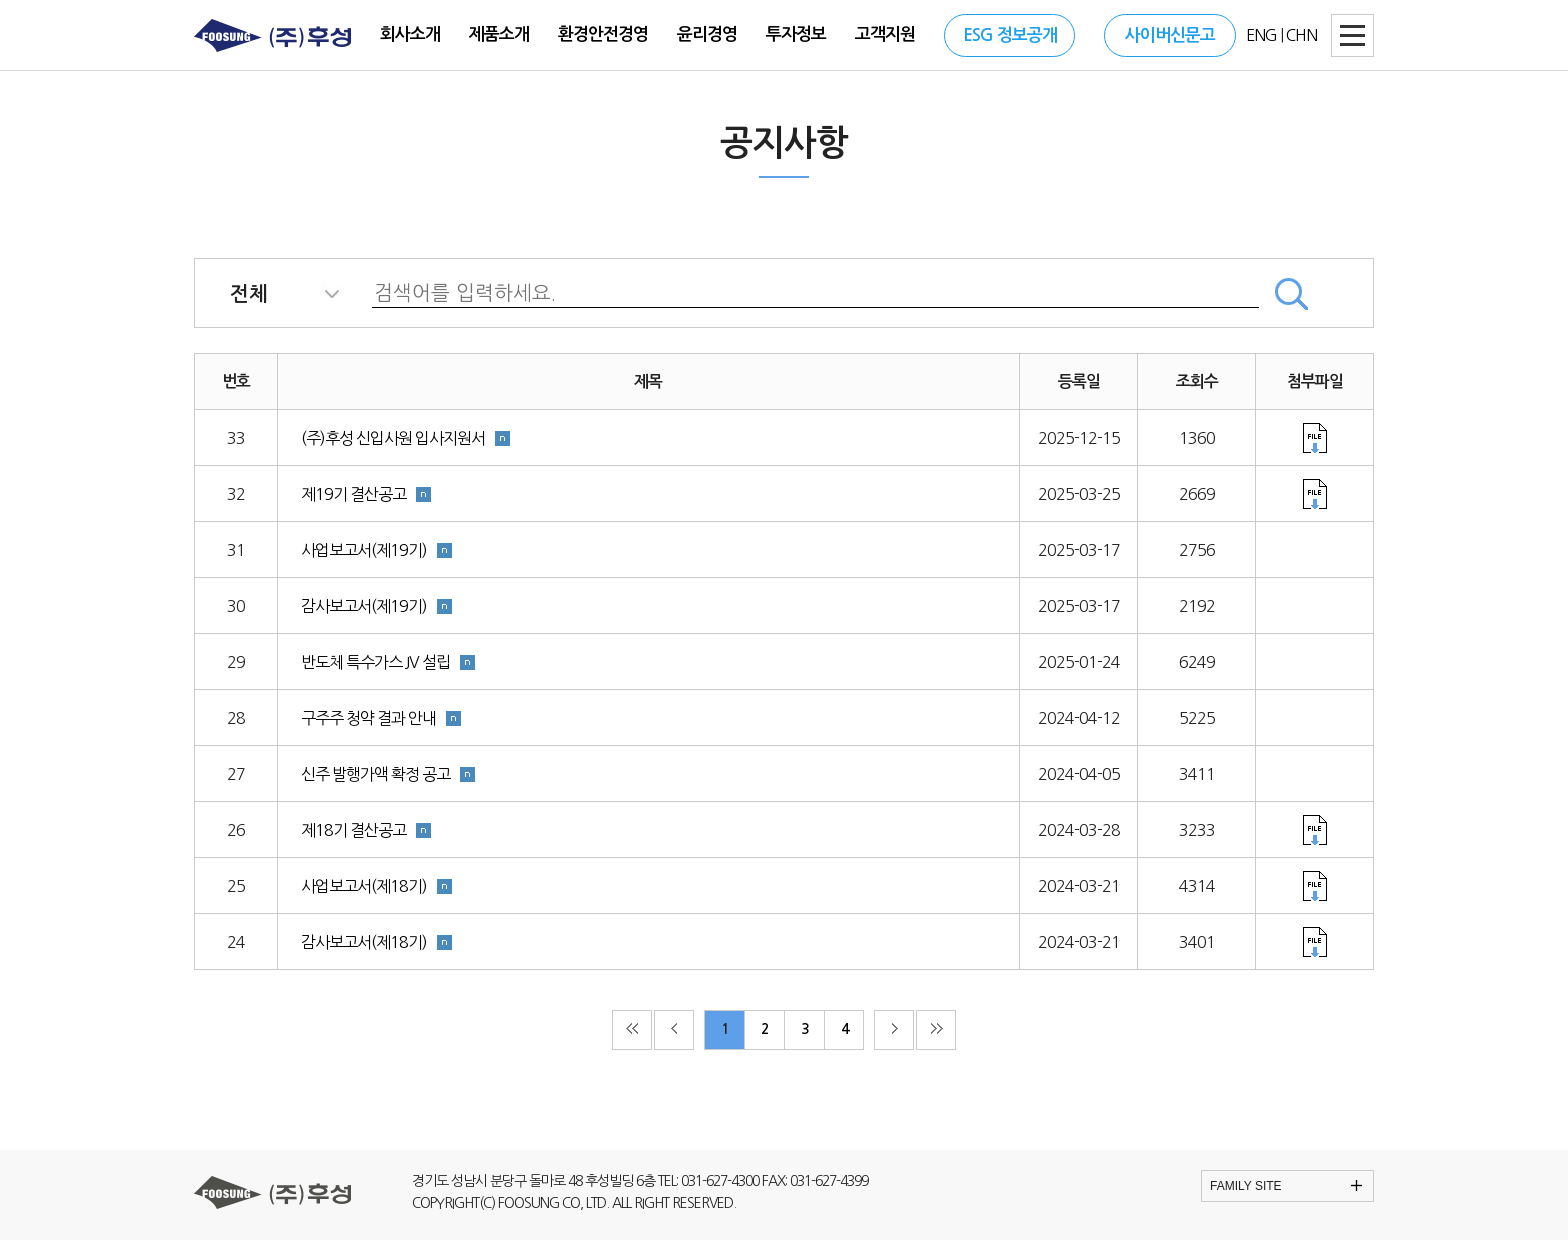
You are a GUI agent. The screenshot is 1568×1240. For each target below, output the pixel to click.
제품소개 (499, 34)
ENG (1261, 35)
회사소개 (410, 34)
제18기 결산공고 (353, 830)
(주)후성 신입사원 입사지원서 (393, 438)
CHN (1301, 35)
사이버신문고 (1170, 35)
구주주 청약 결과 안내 (368, 718)
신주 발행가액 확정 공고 (375, 774)
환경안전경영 (603, 34)
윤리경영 (707, 34)
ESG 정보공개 (1010, 35)
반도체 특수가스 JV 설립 (375, 662)
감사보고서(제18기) (364, 942)
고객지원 (885, 34)
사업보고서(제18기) (364, 886)
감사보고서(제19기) (364, 606)
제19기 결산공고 (353, 494)
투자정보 (796, 34)
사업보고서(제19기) (364, 550)
